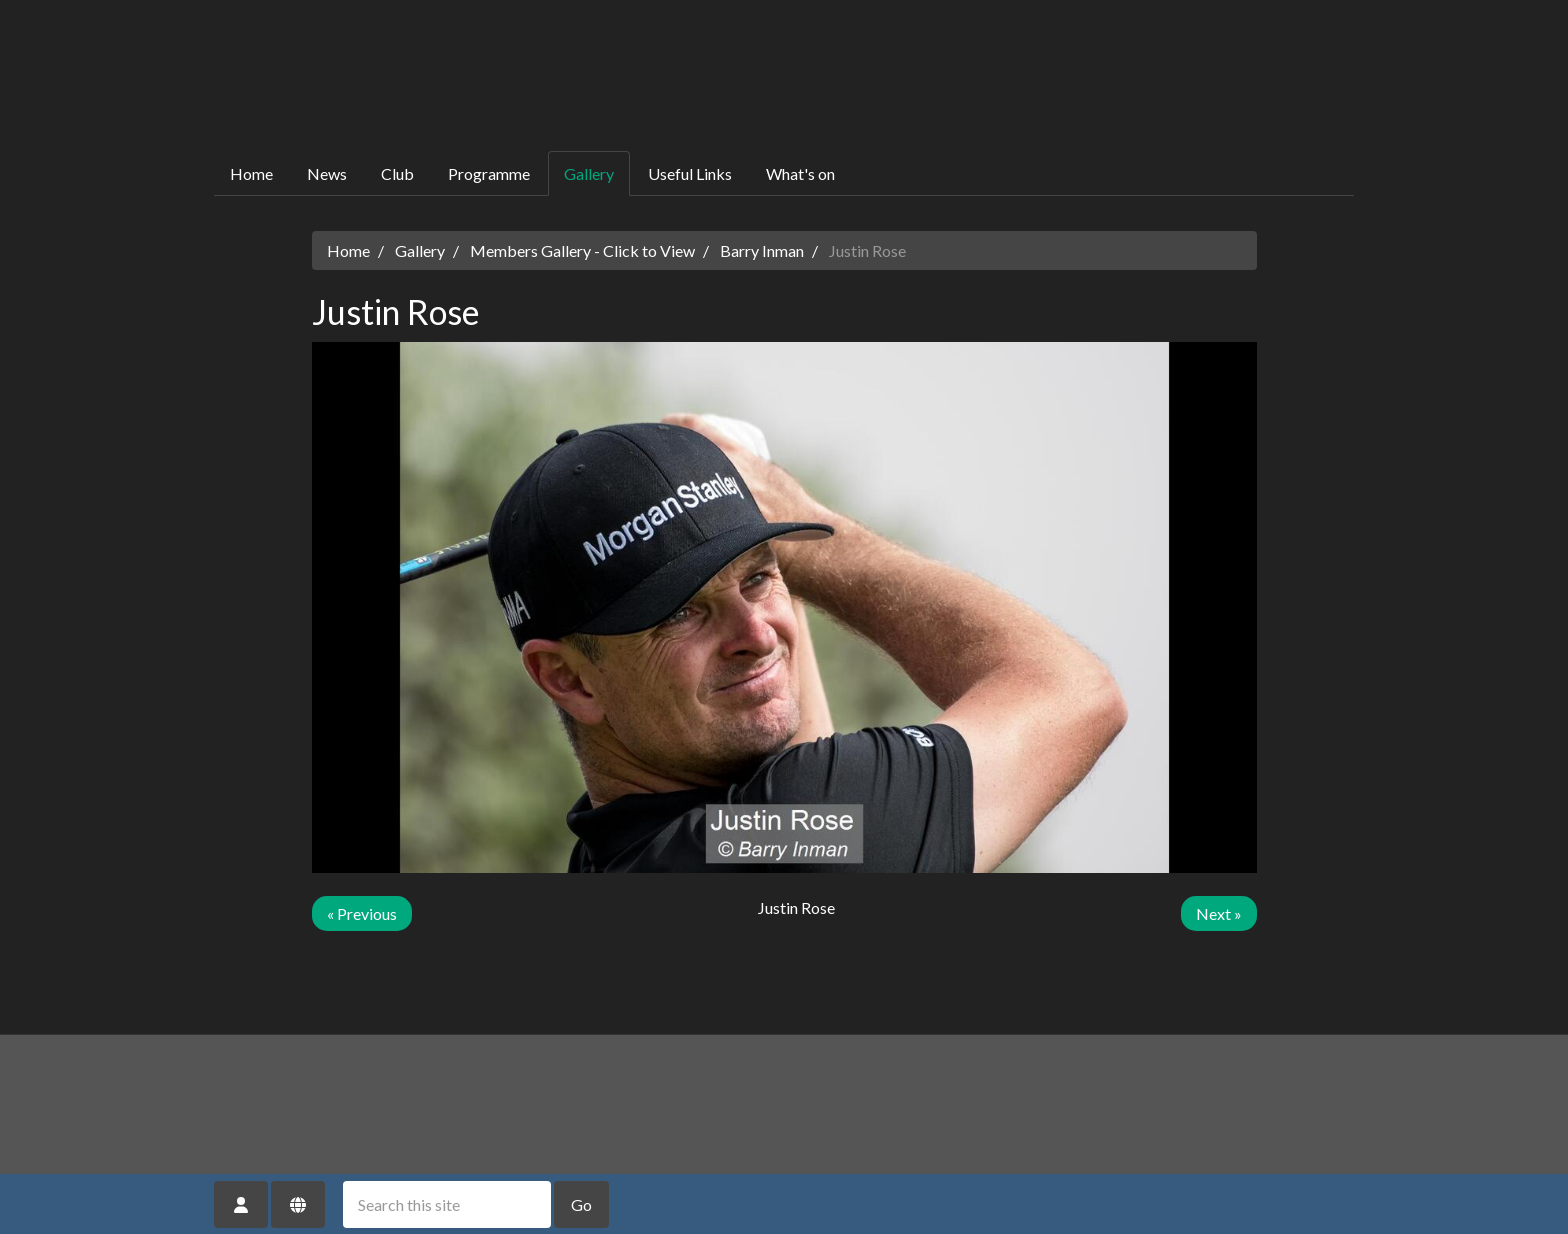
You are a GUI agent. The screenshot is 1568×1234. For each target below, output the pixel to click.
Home (251, 173)
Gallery (589, 173)
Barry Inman (762, 250)
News (327, 173)
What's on (800, 173)
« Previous (362, 913)
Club (397, 173)
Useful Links (690, 173)
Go (581, 1204)
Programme (489, 173)
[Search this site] (447, 1204)
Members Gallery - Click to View (582, 250)
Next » (1219, 913)
